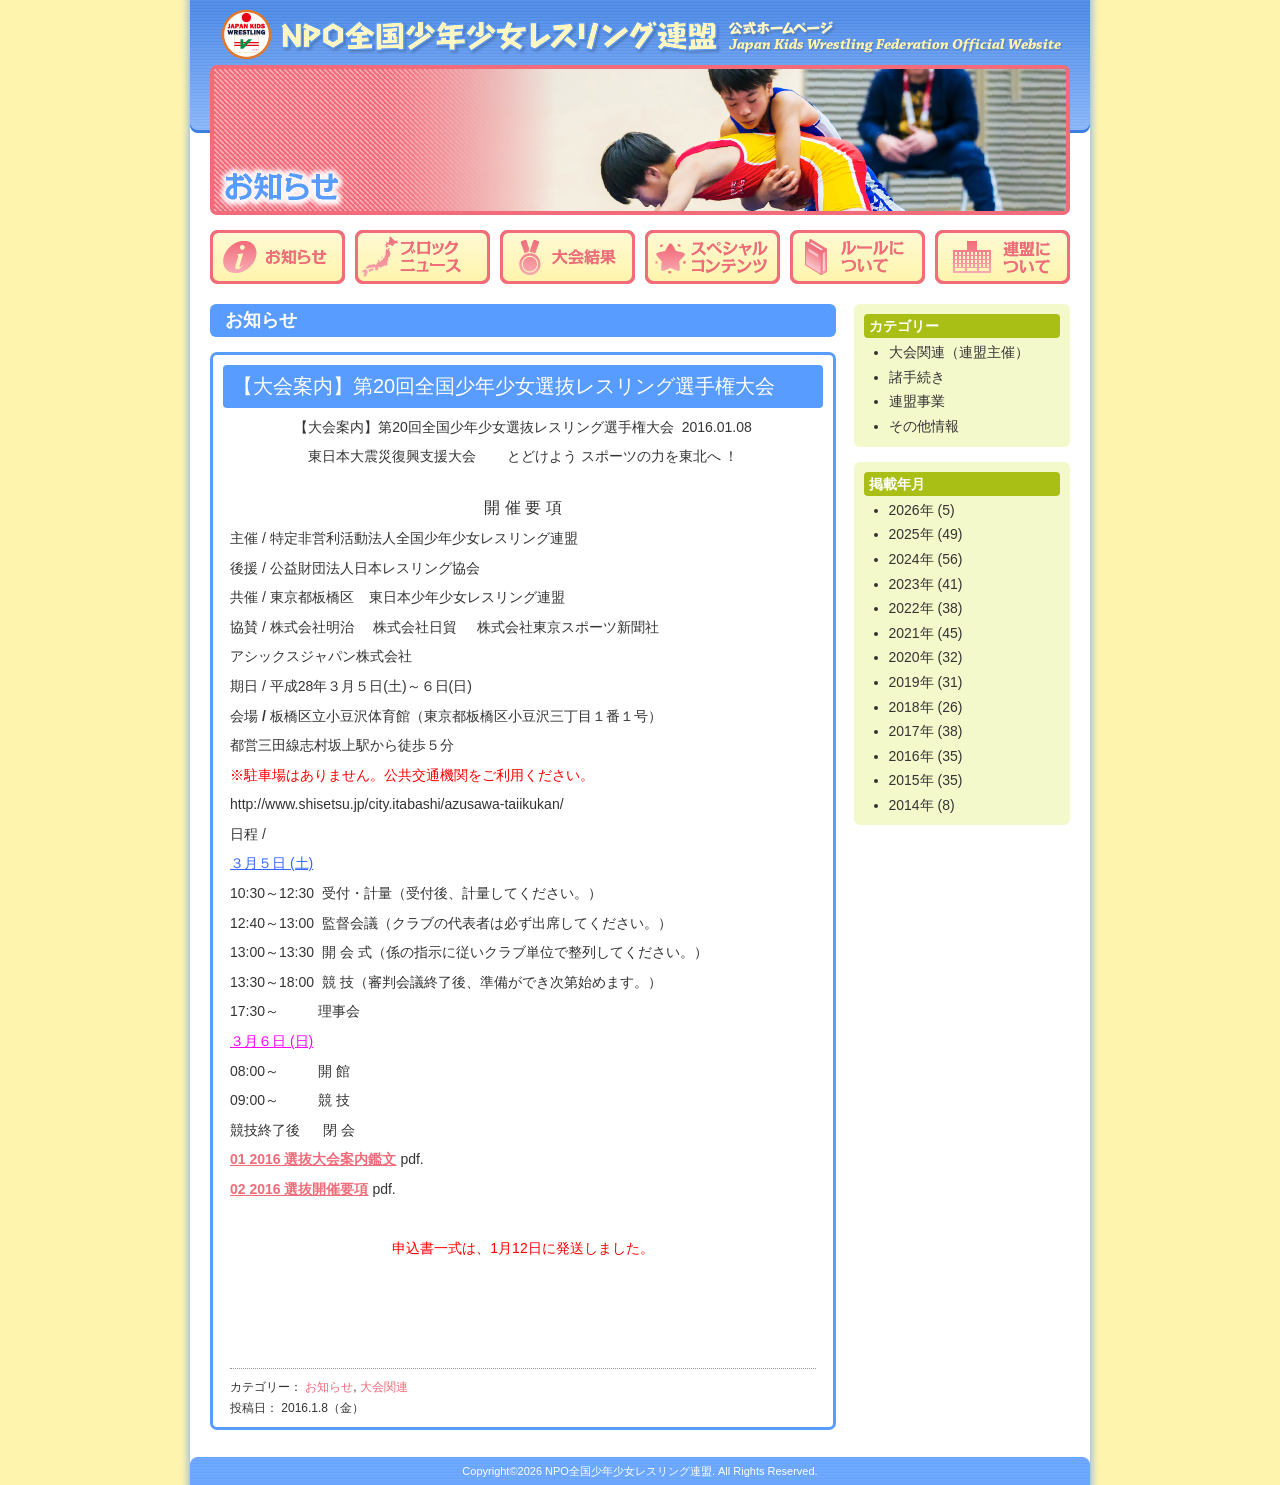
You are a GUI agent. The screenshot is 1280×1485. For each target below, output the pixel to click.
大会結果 (567, 257)
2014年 (911, 805)
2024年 (911, 559)
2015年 (911, 780)
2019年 (911, 682)
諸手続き (917, 377)
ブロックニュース (422, 257)
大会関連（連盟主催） (959, 352)
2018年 (911, 707)
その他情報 (924, 426)
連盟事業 (917, 401)
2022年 (911, 608)
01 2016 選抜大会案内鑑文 (313, 1159)
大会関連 (384, 1387)
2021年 (911, 633)
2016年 (911, 756)
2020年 (911, 657)
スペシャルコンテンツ (712, 257)
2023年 (911, 584)
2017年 (911, 731)
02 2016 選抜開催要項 (299, 1189)
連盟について (1002, 257)
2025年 (911, 534)
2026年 (911, 510)
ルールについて (857, 257)
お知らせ (277, 257)
